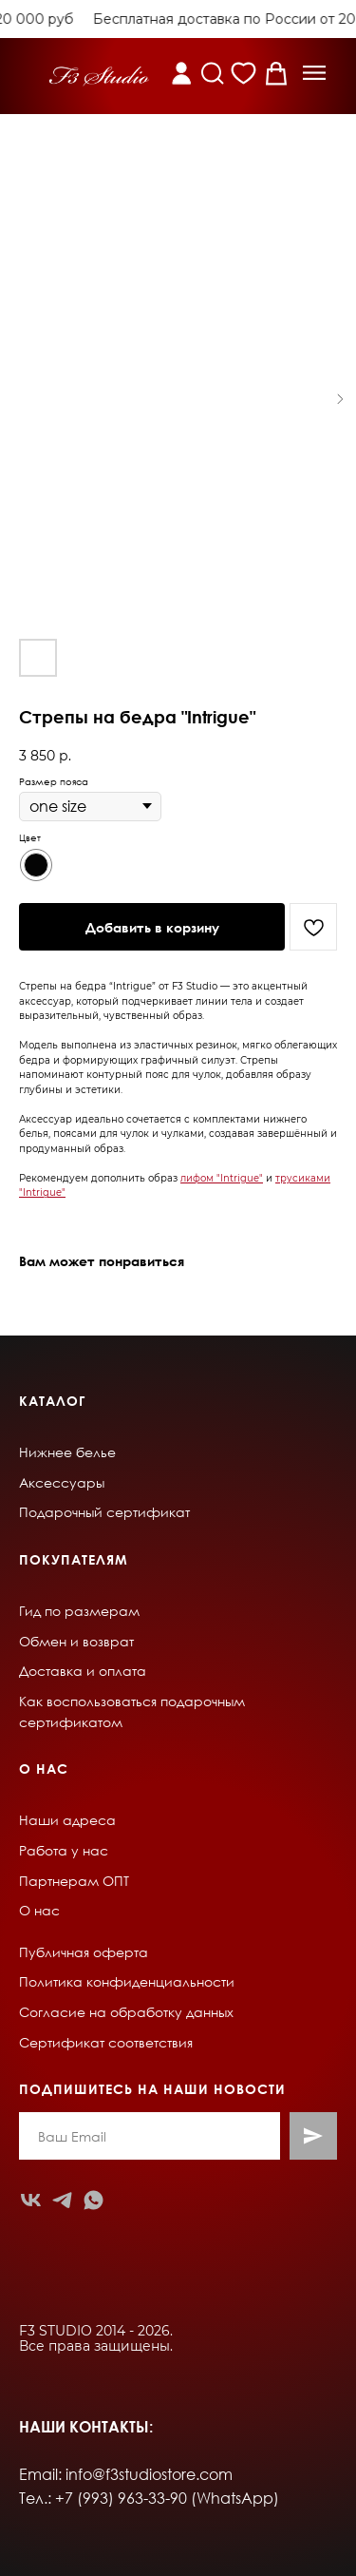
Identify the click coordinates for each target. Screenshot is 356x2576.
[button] (314, 73)
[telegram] (62, 2200)
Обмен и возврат (76, 1641)
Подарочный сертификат (104, 1512)
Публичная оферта (83, 1952)
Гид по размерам (79, 1611)
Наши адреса (67, 1820)
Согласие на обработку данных (126, 2012)
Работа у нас (63, 1850)
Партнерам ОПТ (74, 1881)
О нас (39, 1910)
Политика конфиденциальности (126, 1981)
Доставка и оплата (82, 1671)
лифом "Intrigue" (221, 1178)
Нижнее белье (67, 1452)
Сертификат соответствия (106, 2042)
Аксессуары (61, 1482)
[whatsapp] (93, 2200)
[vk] (31, 2200)
